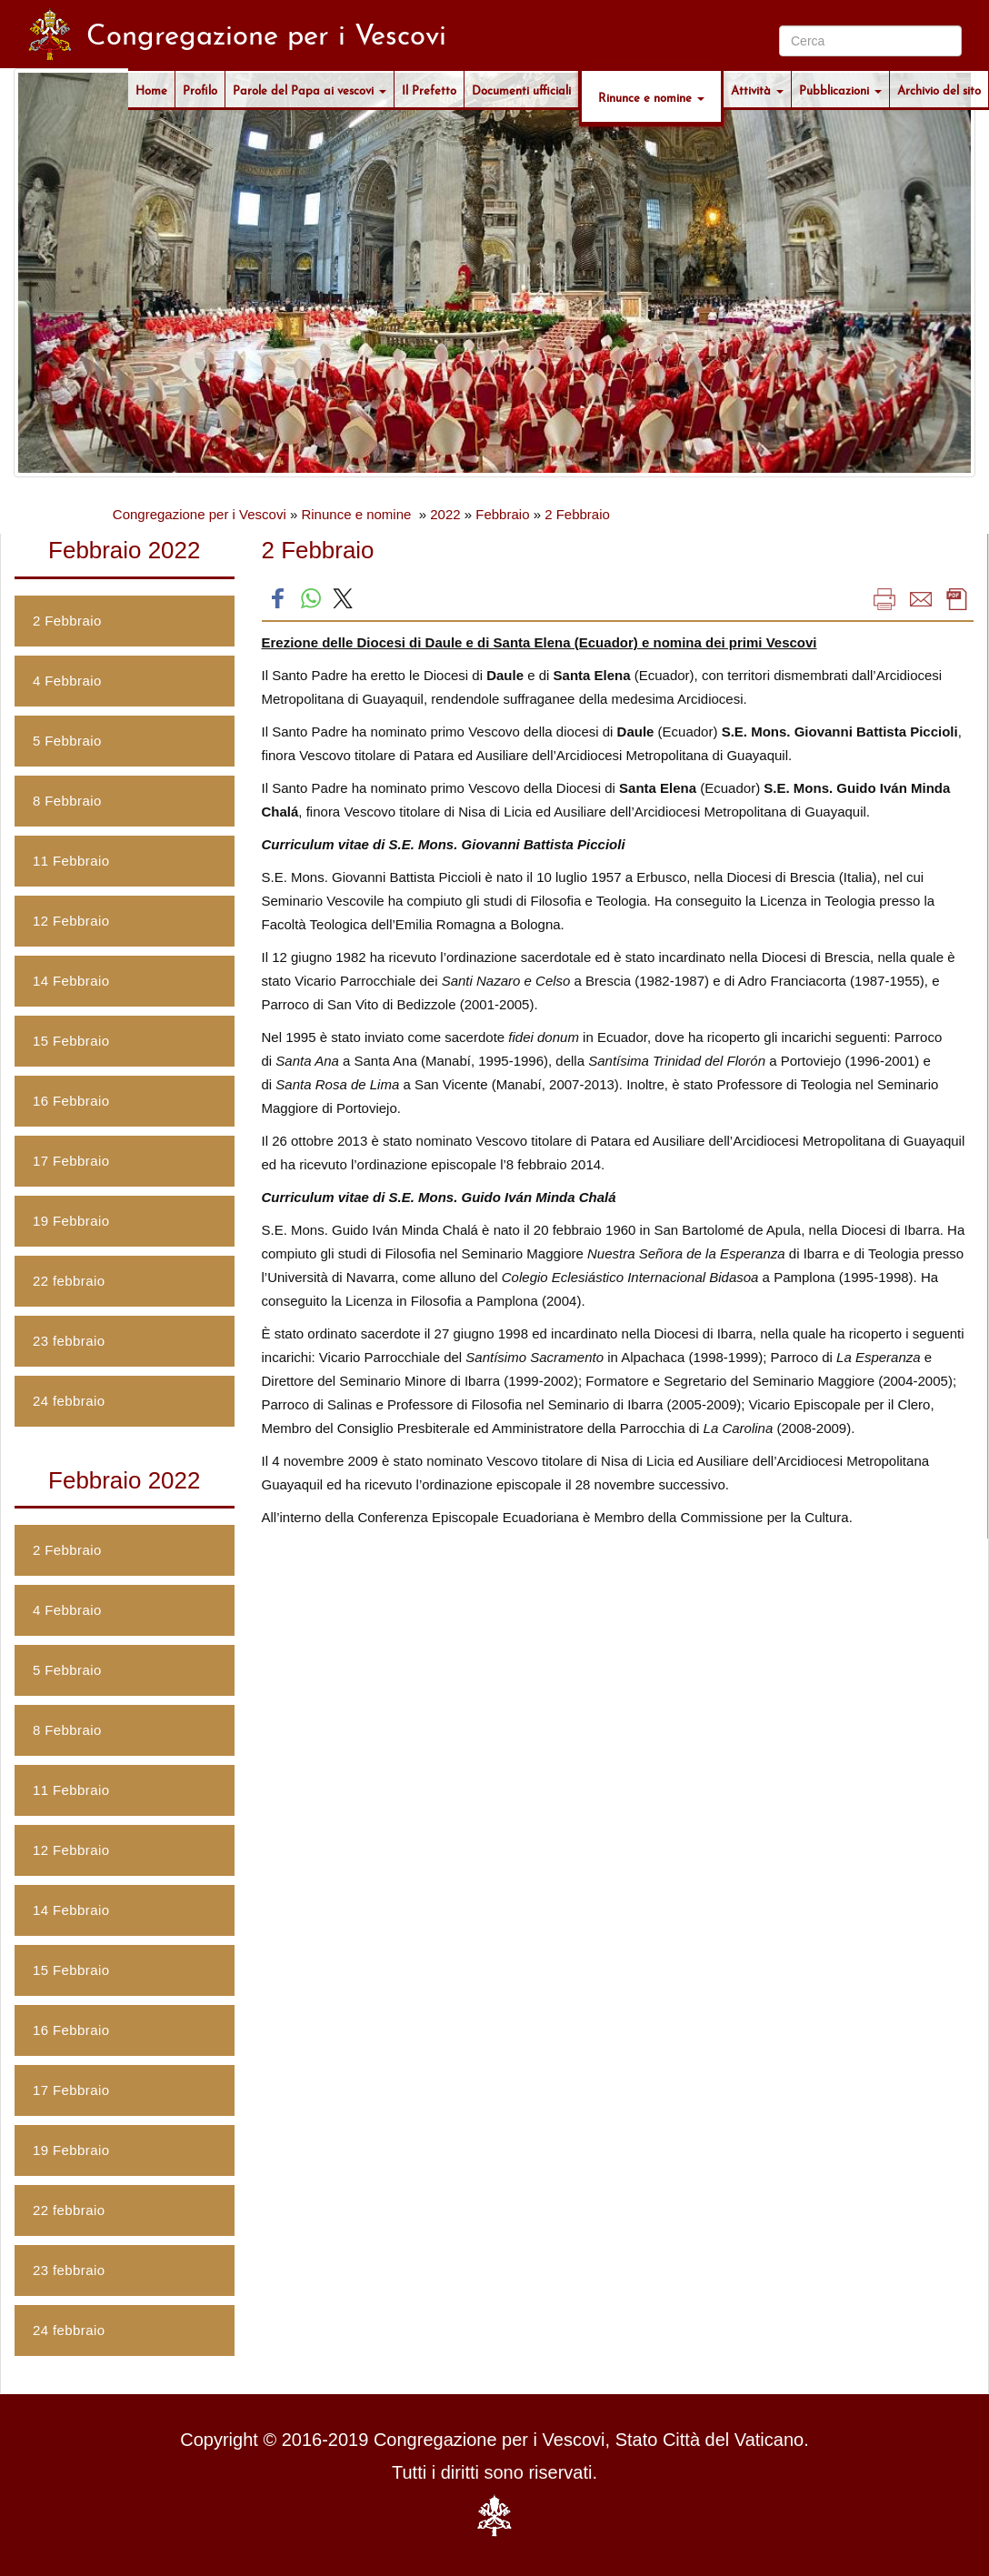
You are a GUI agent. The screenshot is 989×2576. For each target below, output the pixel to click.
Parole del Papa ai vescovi (309, 89)
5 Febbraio (67, 740)
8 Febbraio (67, 800)
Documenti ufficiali (521, 89)
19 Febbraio (71, 1220)
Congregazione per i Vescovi (199, 514)
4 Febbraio (67, 680)
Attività (757, 89)
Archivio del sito (939, 89)
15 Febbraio (71, 1040)
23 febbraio (69, 1340)
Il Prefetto (429, 89)
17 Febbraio (71, 1160)
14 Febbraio (71, 980)
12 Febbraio (71, 920)
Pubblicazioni (840, 89)
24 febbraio (69, 1400)
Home (151, 89)
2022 (445, 514)
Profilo (200, 89)
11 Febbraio (71, 860)
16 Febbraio (71, 1100)
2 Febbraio (577, 514)
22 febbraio (69, 1280)
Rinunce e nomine (651, 96)
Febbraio (502, 514)
